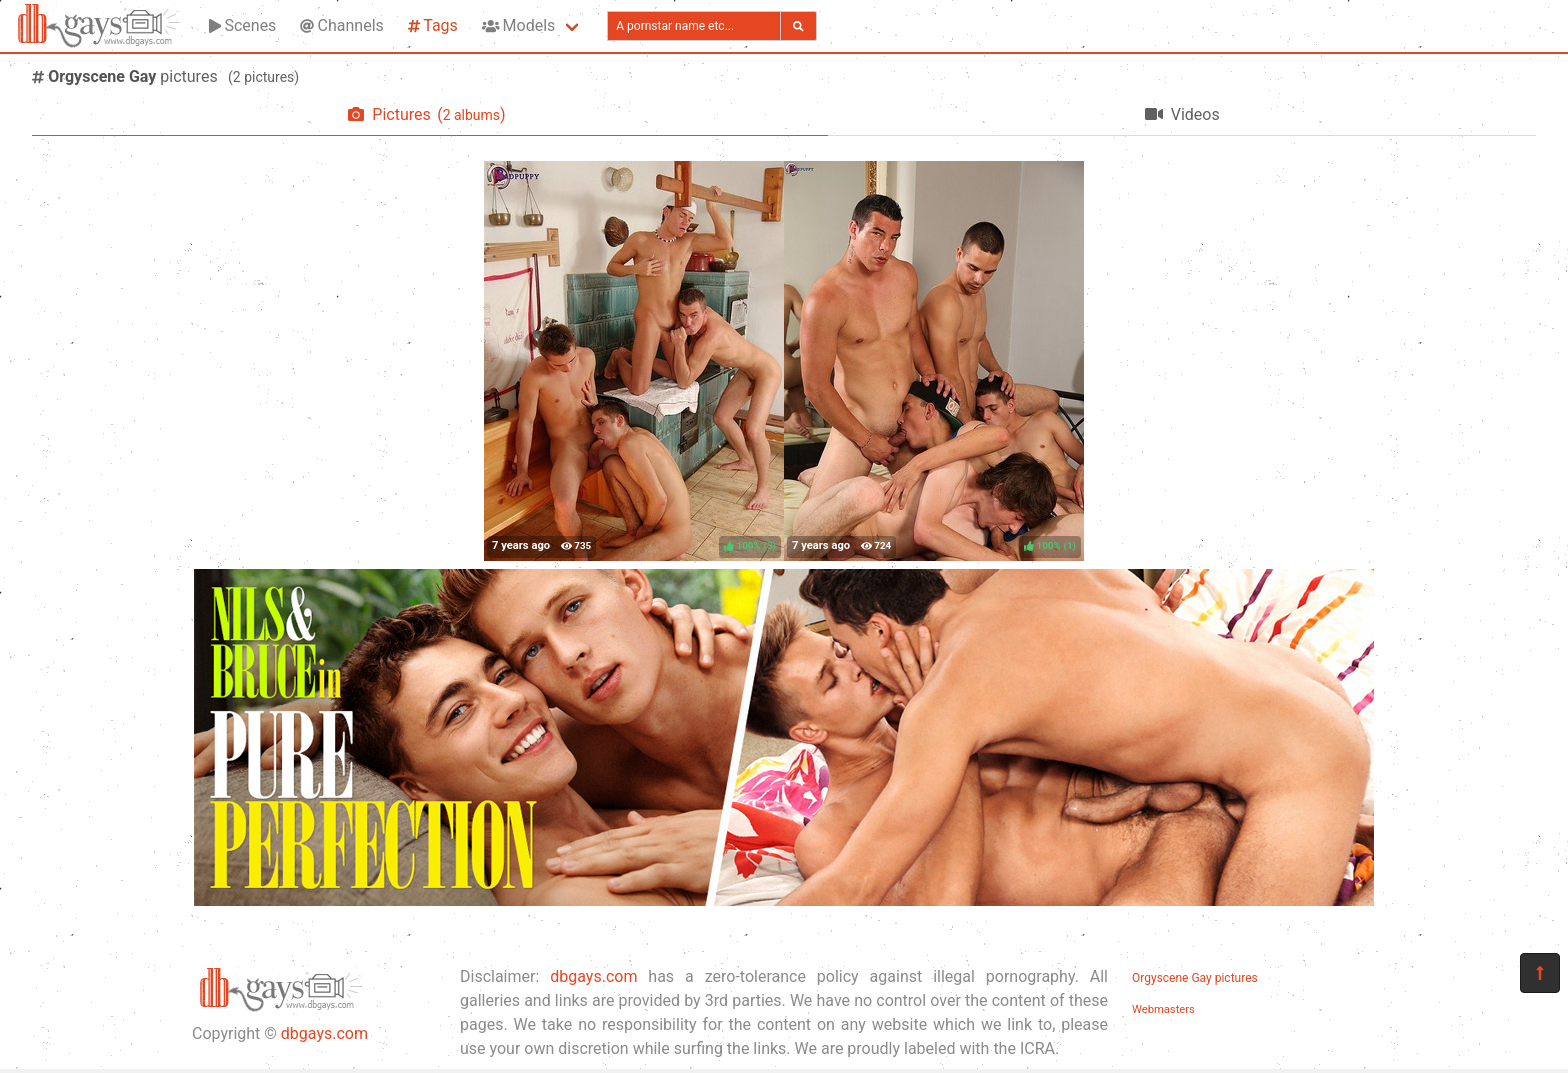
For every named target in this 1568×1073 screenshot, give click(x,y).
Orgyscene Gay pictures (1195, 978)
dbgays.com (324, 1033)
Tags (433, 25)
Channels (341, 25)
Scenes (242, 25)
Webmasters (1163, 1009)
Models (518, 25)
